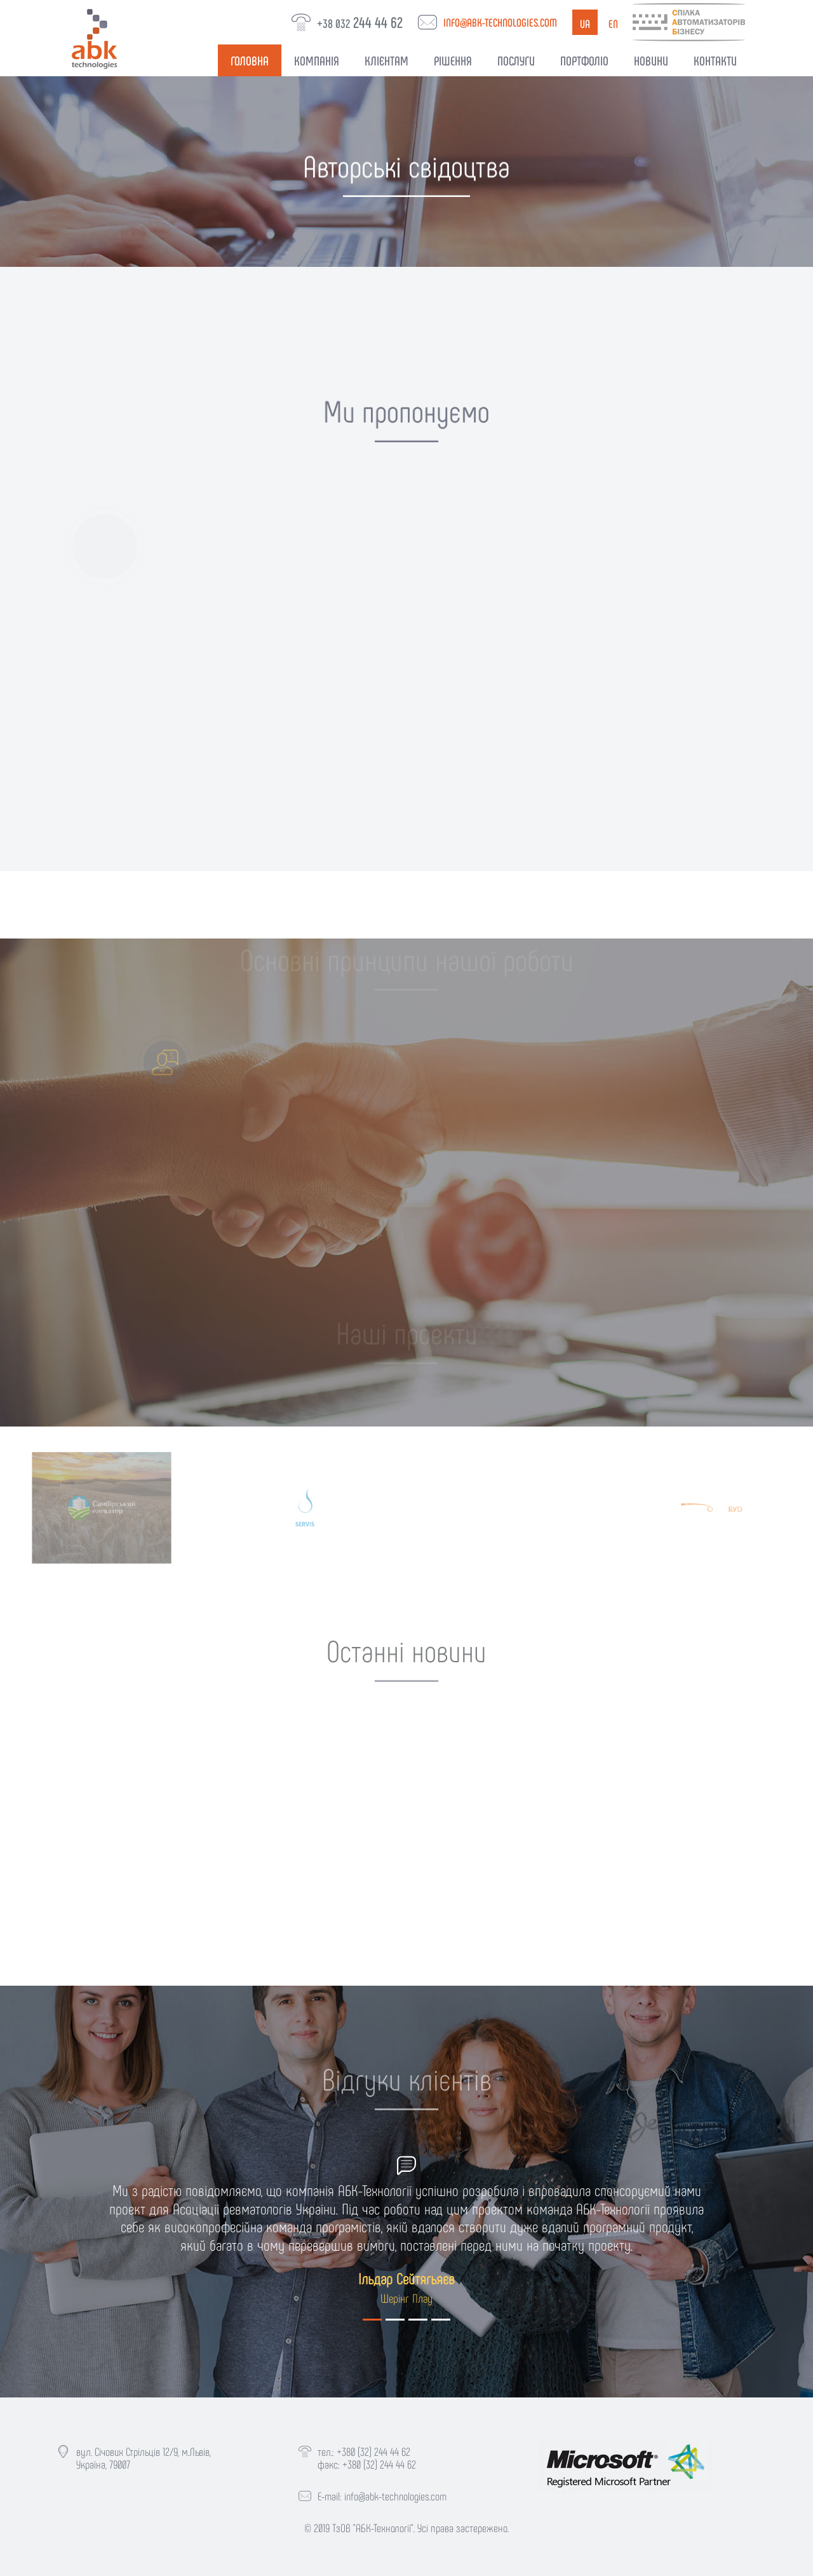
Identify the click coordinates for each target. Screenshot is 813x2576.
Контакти (715, 60)
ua (585, 24)
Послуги (516, 60)
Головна (250, 60)
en (613, 24)
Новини (651, 60)
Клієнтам (386, 60)
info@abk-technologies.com (500, 22)
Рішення (453, 60)
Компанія (316, 60)
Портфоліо (584, 60)
